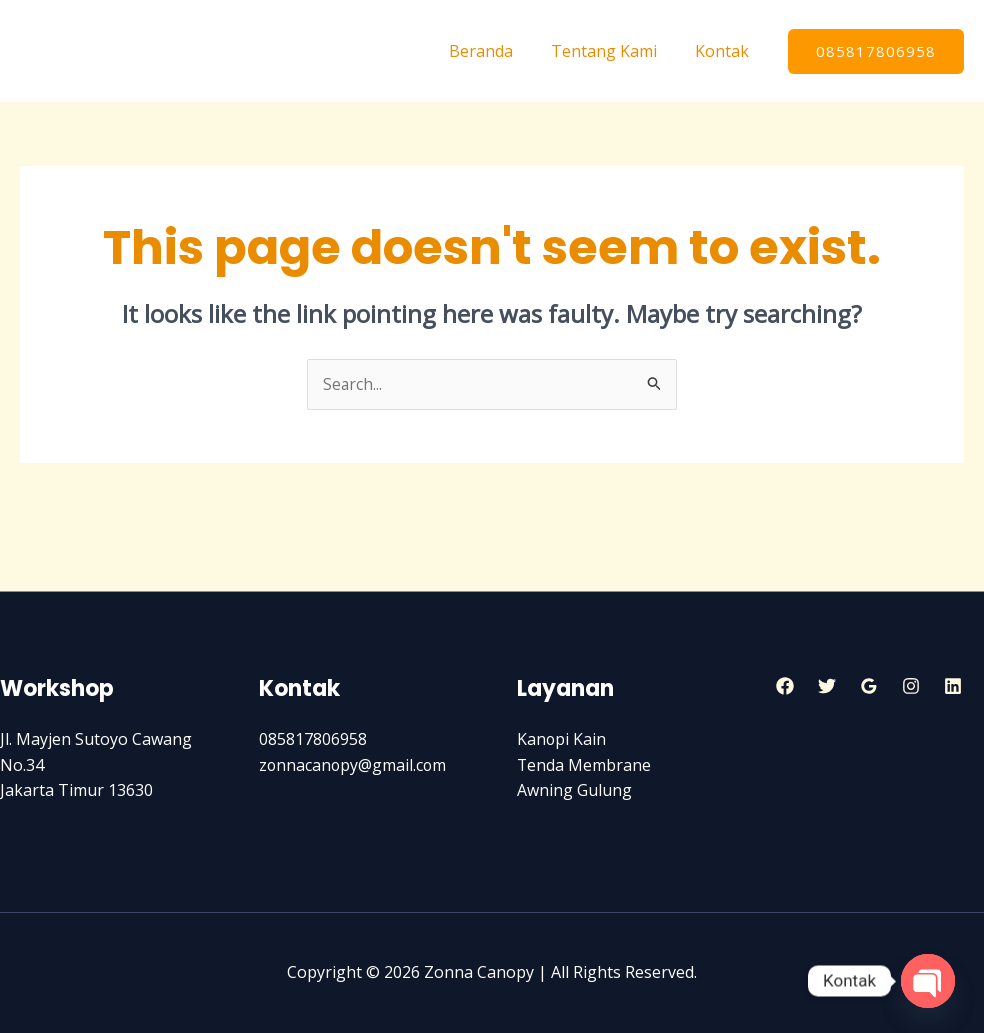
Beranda (496, 51)
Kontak (725, 51)
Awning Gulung (574, 791)
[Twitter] (827, 686)
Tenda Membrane (584, 765)
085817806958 (313, 740)
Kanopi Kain (562, 740)
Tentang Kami (613, 51)
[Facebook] (785, 686)
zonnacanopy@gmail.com (354, 765)
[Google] (869, 686)
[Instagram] (911, 686)
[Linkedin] (953, 686)
